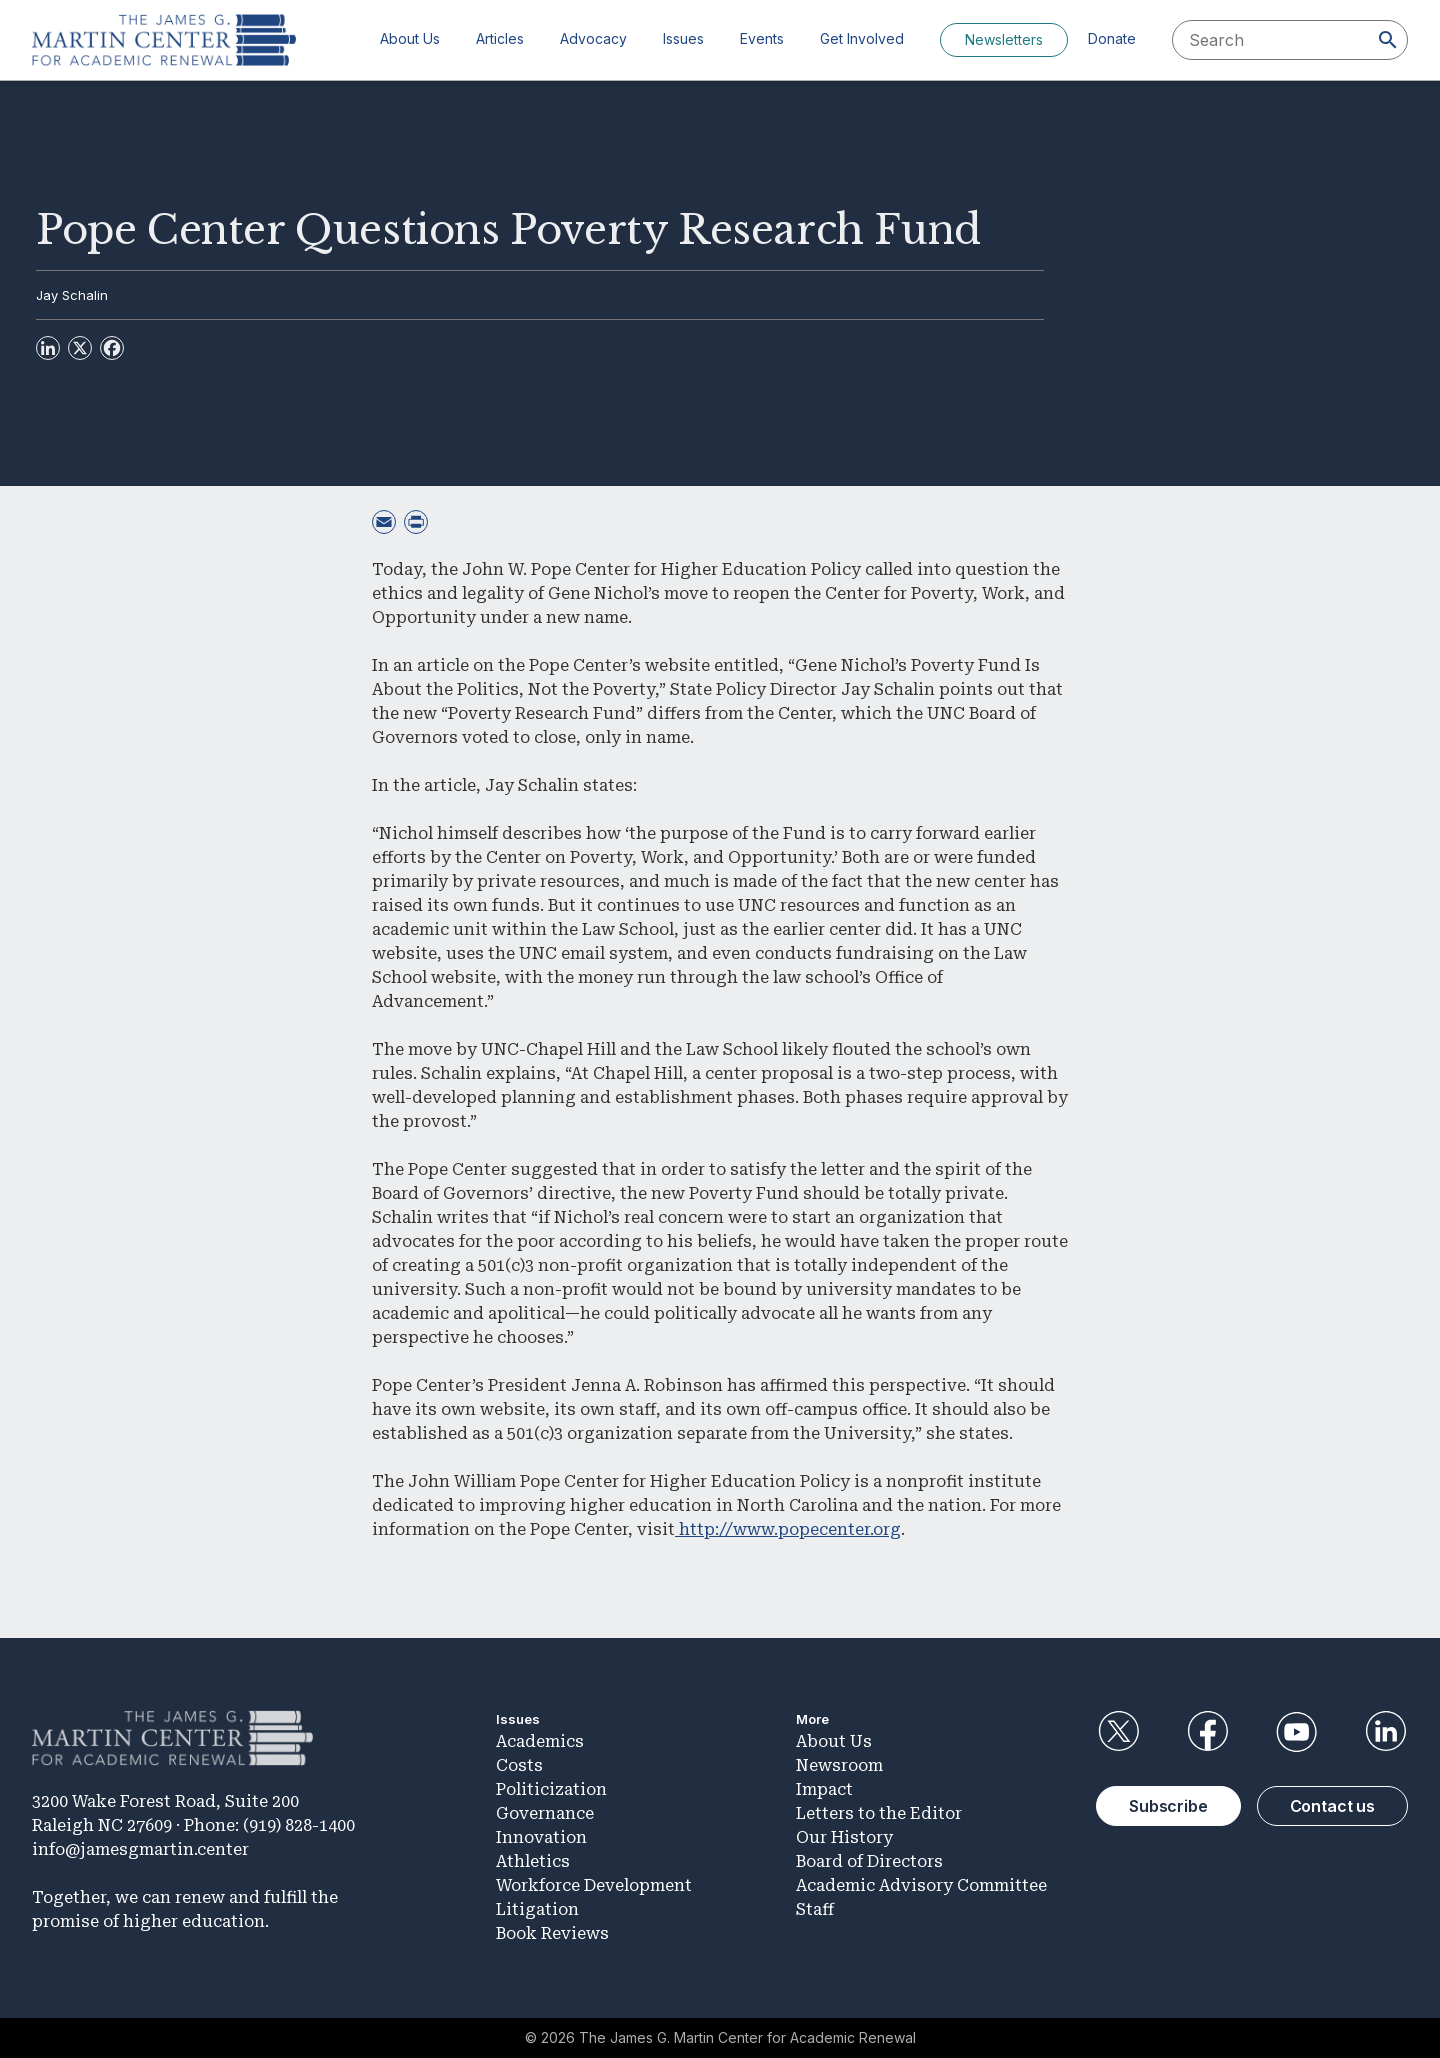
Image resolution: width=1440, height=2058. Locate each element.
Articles (500, 38)
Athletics (533, 1861)
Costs (519, 1765)
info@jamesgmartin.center (140, 1849)
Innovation (541, 1837)
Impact (824, 1789)
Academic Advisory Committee (921, 1885)
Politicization (551, 1789)
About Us (410, 38)
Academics (540, 1741)
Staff (815, 1909)
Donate (1112, 38)
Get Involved (862, 38)
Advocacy (593, 38)
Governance (545, 1813)
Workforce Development (594, 1885)
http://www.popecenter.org (788, 1529)
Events (762, 38)
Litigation (537, 1909)
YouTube (1297, 1732)
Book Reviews (552, 1933)
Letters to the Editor (879, 1813)
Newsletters (1004, 39)
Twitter (1118, 1732)
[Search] (1388, 40)
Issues (683, 38)
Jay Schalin (72, 295)
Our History (844, 1837)
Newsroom (839, 1765)
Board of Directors (869, 1861)
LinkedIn (1386, 1732)
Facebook (1207, 1732)
